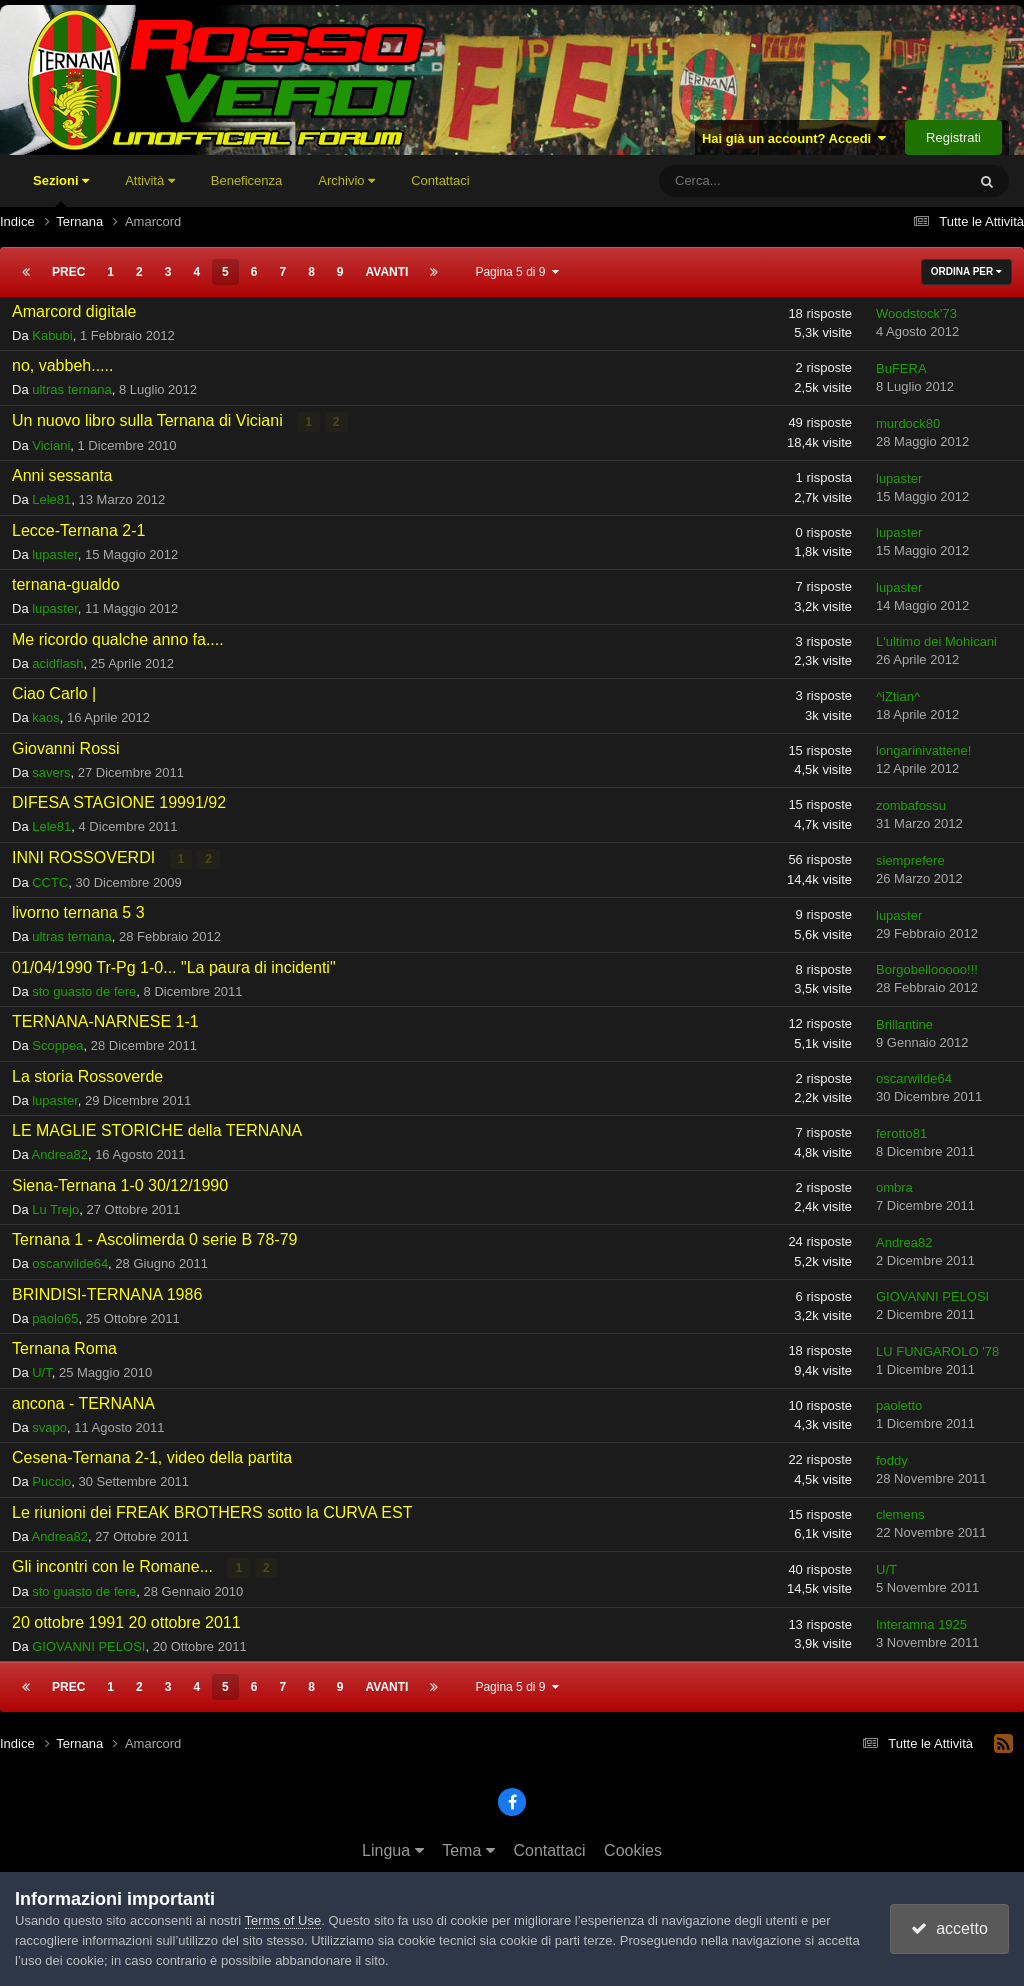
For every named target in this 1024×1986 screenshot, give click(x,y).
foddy (892, 1460)
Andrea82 (60, 1154)
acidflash (57, 663)
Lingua (393, 1850)
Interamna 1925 (921, 1624)
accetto (949, 1928)
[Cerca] (754, 181)
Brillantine (904, 1024)
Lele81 (51, 499)
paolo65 (55, 1318)
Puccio (51, 1481)
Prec (68, 272)
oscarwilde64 (914, 1078)
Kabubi (52, 335)
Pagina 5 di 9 (517, 272)
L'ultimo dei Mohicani (936, 641)
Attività (150, 180)
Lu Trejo (55, 1209)
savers (51, 772)
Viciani (51, 445)
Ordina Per (966, 271)
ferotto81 (901, 1133)
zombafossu (911, 805)
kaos (45, 717)
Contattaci (440, 180)
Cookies (633, 1850)
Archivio (346, 180)
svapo (49, 1427)
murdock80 (908, 423)
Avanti (387, 272)
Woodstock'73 (916, 313)
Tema (468, 1850)
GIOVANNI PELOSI (932, 1296)
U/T (42, 1372)
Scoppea (57, 1045)
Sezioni (61, 190)
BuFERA (901, 368)
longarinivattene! (923, 750)
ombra (894, 1187)
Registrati (953, 137)
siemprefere (910, 860)
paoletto (899, 1405)
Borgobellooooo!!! (927, 969)
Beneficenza (247, 180)
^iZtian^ (898, 696)
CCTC (50, 882)
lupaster (899, 478)
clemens (900, 1514)
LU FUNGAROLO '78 (937, 1351)
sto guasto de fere (84, 991)
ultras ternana (72, 389)
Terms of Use (283, 1920)
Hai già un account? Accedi (794, 138)
